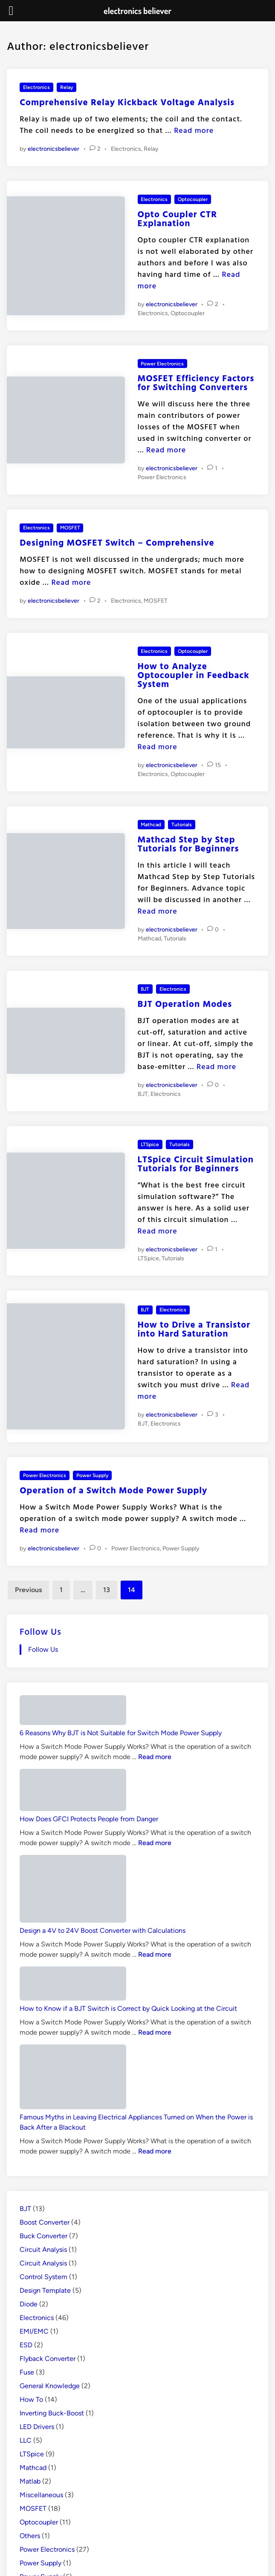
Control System (43, 2277)
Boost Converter (44, 2222)
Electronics (36, 87)
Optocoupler (193, 199)
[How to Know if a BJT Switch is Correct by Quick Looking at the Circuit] (73, 1985)
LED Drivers (37, 2427)
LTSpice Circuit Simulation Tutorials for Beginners (196, 1163)
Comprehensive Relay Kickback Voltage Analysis (127, 102)
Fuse (27, 2372)
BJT (145, 989)
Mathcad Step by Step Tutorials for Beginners (188, 843)
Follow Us (40, 1631)
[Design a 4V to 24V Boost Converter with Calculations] (73, 1890)
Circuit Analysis (43, 2249)
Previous (28, 1590)
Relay (66, 87)
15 (218, 765)
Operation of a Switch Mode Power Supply (113, 1490)
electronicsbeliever (53, 148)
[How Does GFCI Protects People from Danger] (73, 1791)
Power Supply (92, 1475)
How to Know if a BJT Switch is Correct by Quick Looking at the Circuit (128, 2008)
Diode (29, 2304)
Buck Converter (43, 2236)
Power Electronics (162, 364)
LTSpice (150, 1144)
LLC (26, 2440)
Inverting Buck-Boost (52, 2413)
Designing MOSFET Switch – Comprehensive (117, 542)
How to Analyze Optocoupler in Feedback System (193, 674)
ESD (26, 2345)
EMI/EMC (34, 2331)
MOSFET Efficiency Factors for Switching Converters (196, 382)
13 (106, 1590)
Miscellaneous (41, 2495)
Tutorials (181, 825)
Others (30, 2536)
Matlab (30, 2481)
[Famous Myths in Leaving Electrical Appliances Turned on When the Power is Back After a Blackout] (73, 2078)
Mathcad (151, 825)
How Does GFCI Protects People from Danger (89, 1819)
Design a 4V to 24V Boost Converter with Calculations (102, 1930)
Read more (194, 130)
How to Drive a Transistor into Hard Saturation (194, 1328)
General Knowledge (50, 2386)
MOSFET (70, 528)
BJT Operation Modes (185, 1003)
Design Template (45, 2290)
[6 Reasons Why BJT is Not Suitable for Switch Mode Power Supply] (73, 1711)
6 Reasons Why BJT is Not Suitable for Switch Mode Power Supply (121, 1733)
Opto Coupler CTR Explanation (177, 218)
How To (31, 2399)
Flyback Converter (47, 2359)
